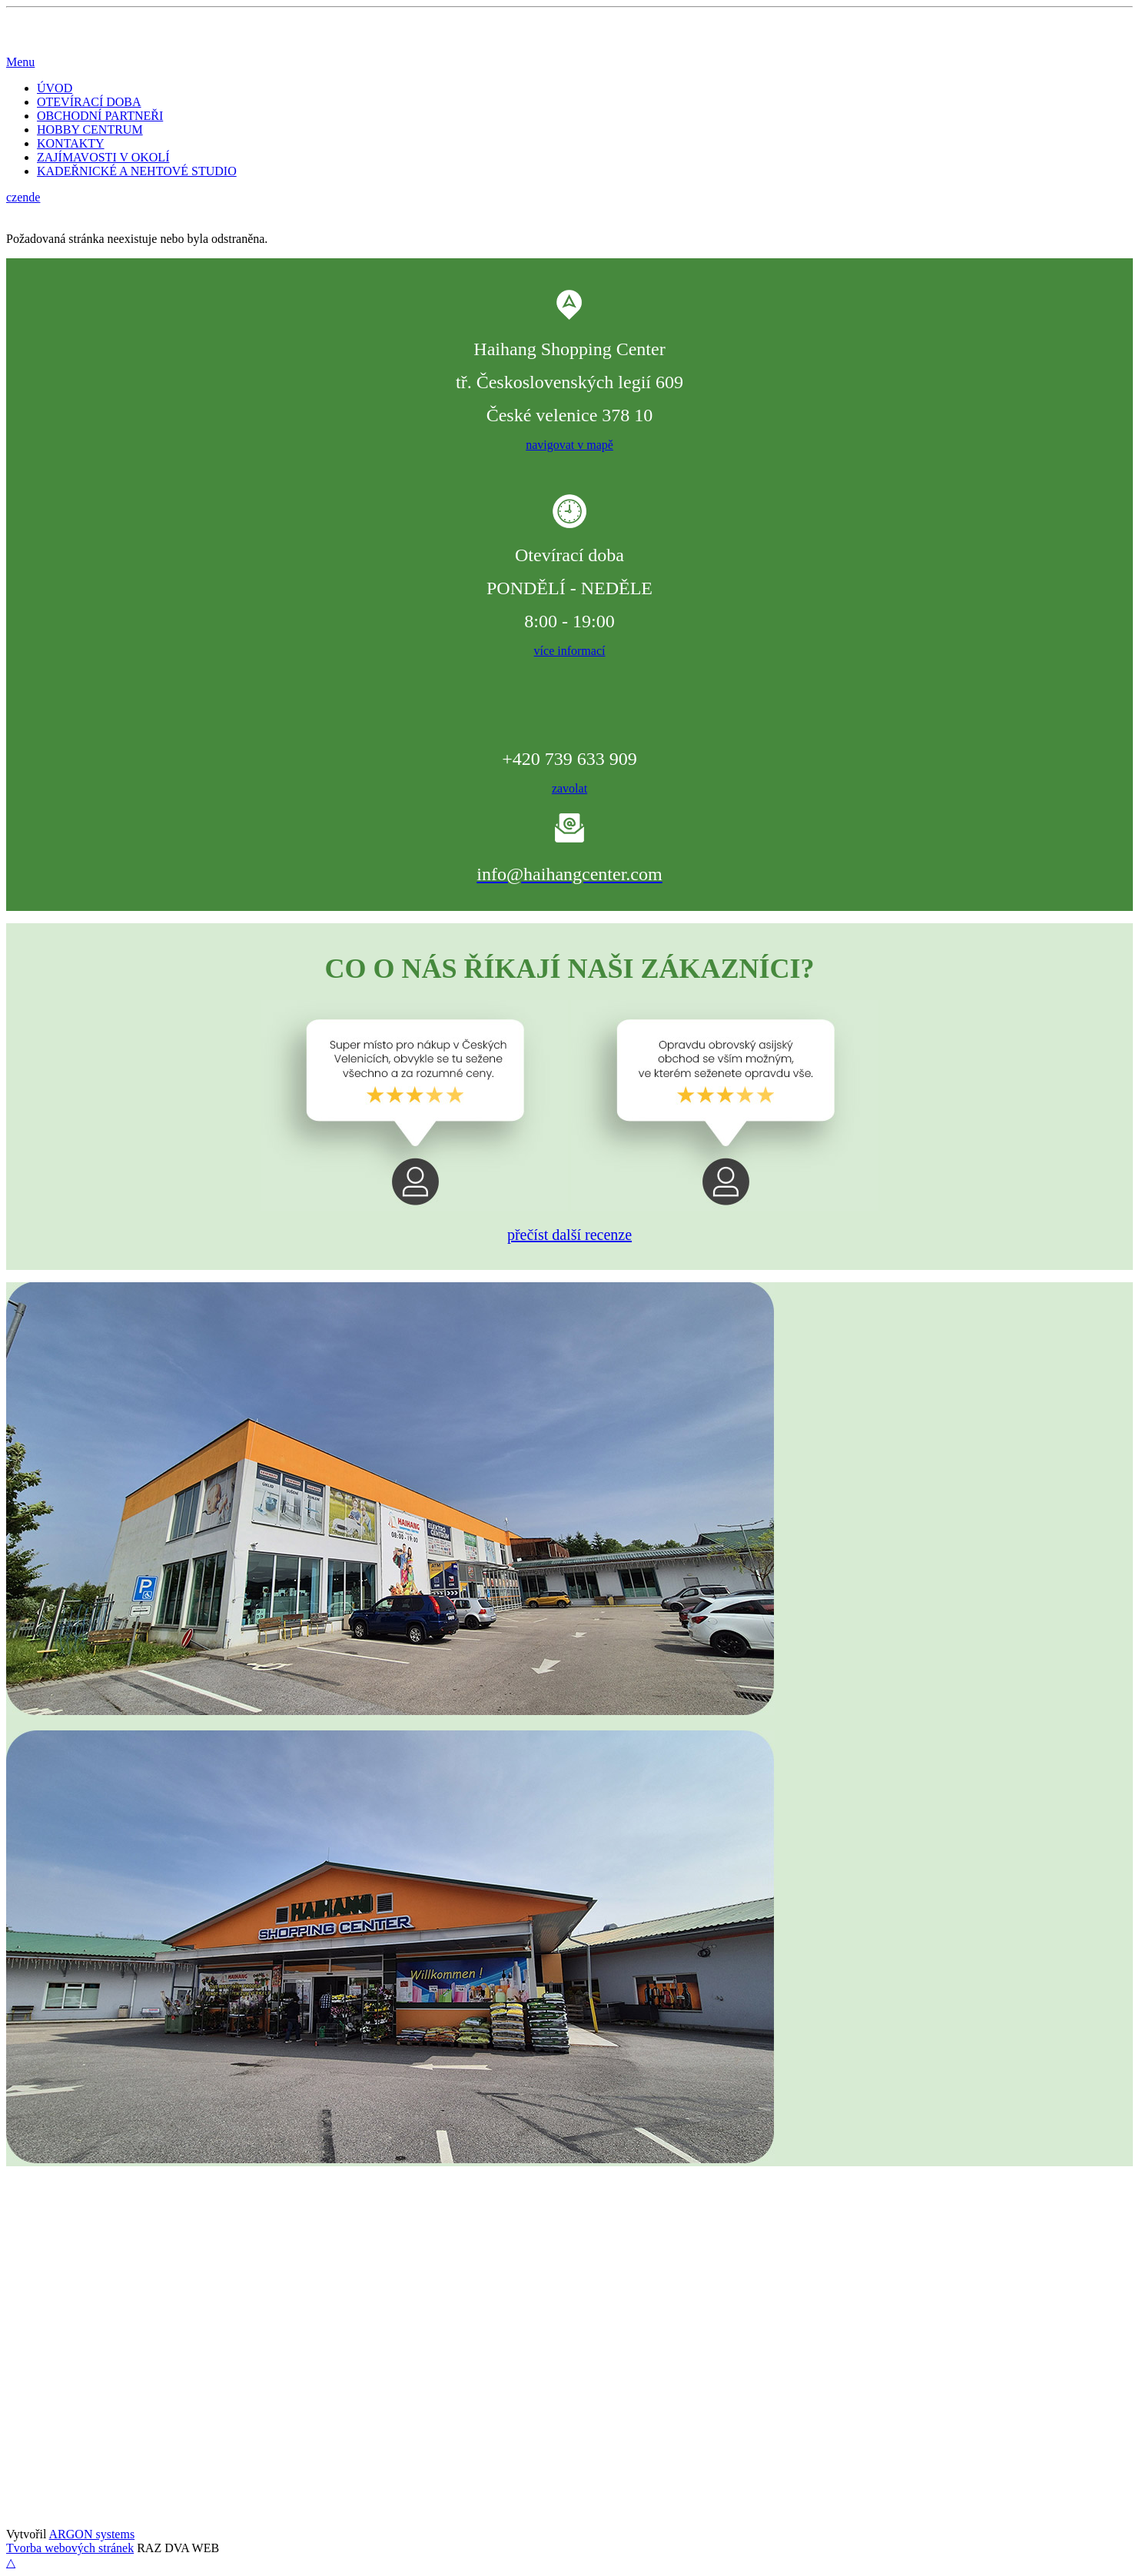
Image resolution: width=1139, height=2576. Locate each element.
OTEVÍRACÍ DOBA (89, 101)
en (22, 197)
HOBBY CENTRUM (90, 129)
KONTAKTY (71, 143)
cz (11, 197)
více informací (570, 650)
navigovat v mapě (569, 444)
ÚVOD (54, 88)
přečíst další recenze (569, 1234)
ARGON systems (92, 2534)
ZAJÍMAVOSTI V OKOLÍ (103, 157)
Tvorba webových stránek (70, 2547)
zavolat (569, 788)
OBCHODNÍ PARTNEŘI (100, 115)
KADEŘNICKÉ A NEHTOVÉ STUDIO (137, 171)
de (34, 197)
